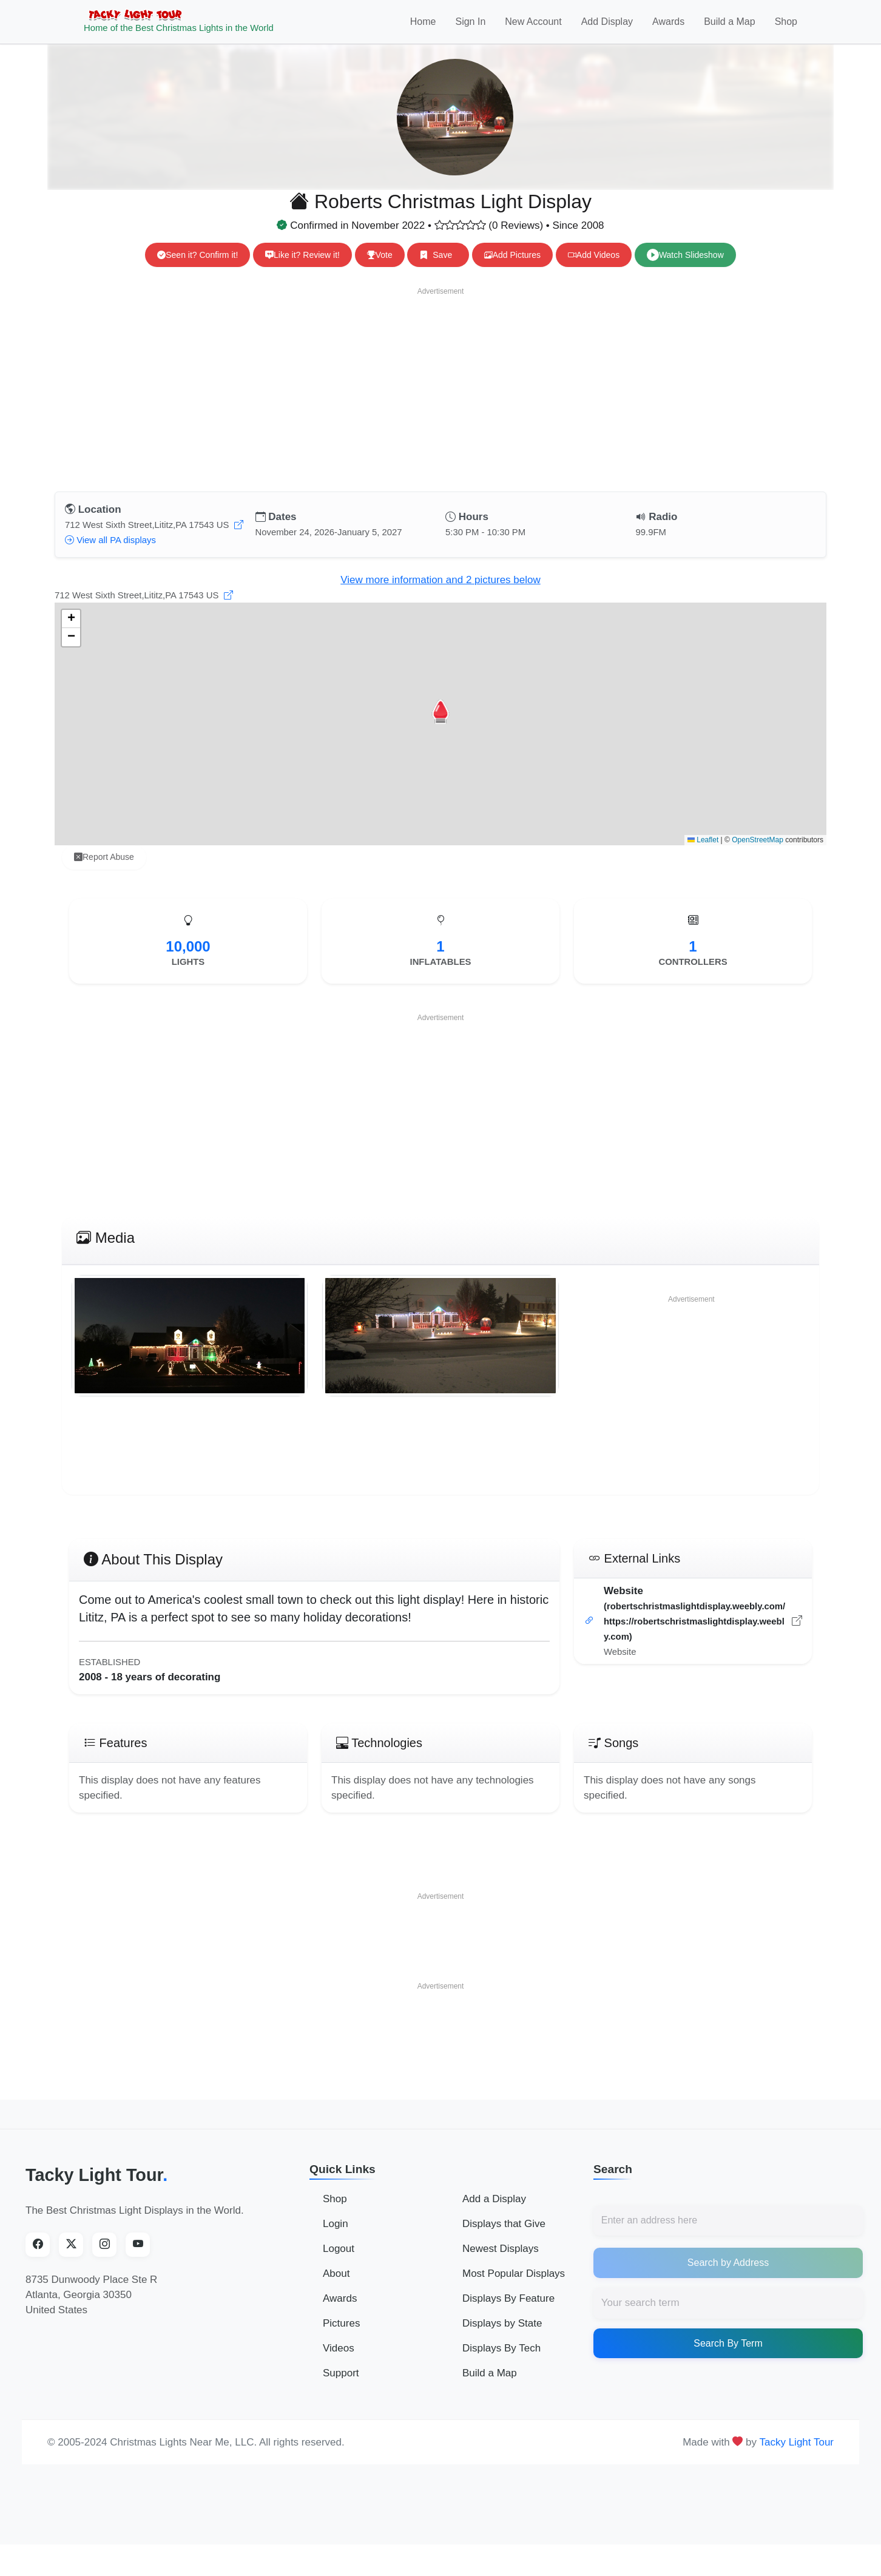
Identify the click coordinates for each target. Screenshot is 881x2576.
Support (341, 2385)
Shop (786, 28)
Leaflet (702, 852)
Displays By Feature (508, 2310)
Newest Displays (500, 2261)
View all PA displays (110, 553)
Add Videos (593, 268)
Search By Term (728, 2356)
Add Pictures (512, 268)
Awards (668, 28)
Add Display (607, 28)
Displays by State (502, 2335)
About (336, 2285)
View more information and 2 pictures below (440, 592)
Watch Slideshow (685, 268)
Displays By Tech (501, 2360)
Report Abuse (104, 870)
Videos (338, 2360)
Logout (338, 2261)
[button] (440, 724)
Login (335, 2236)
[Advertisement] (440, 400)
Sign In (470, 28)
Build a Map (729, 28)
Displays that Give (503, 2236)
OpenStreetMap (757, 852)
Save (437, 268)
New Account (533, 28)
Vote (380, 268)
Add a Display (494, 2211)
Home (423, 28)
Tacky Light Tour (96, 2187)
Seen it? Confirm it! (197, 268)
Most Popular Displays (513, 2285)
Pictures (341, 2335)
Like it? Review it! (302, 268)
